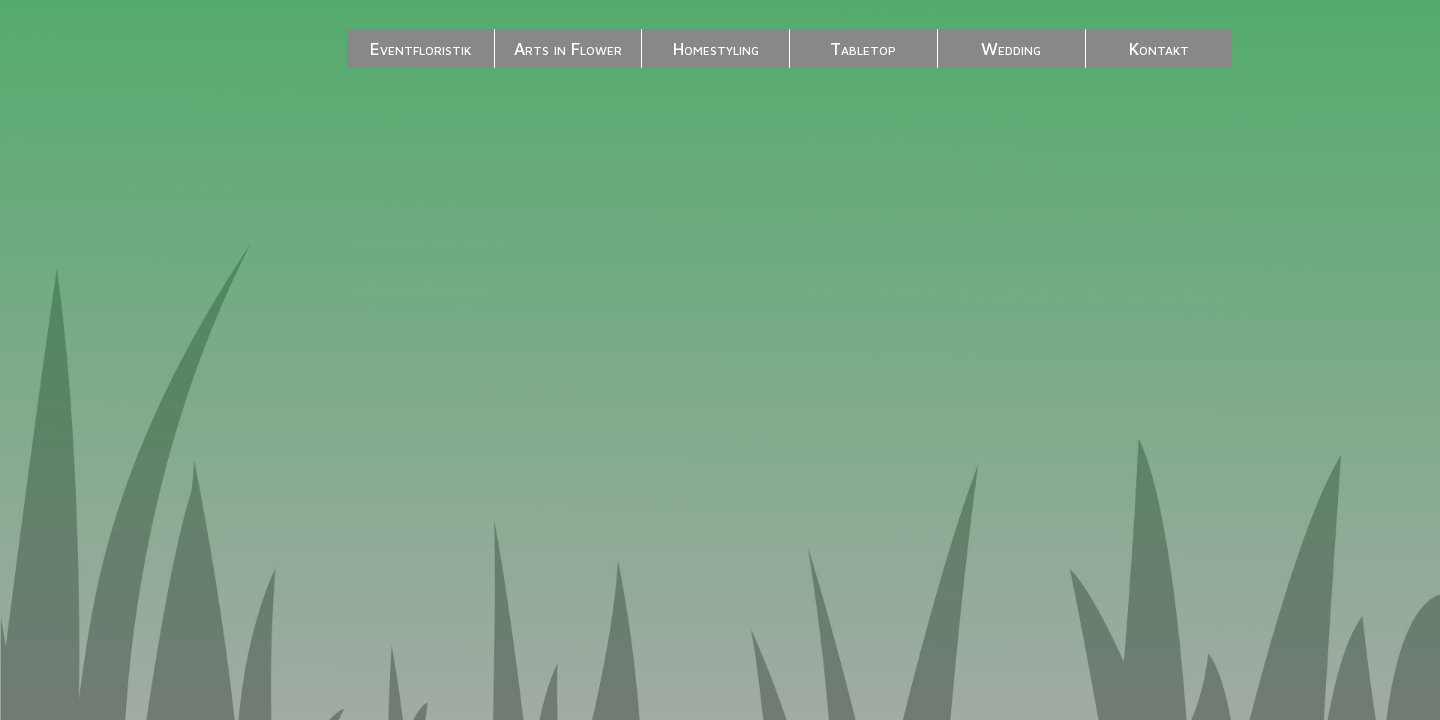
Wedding (1011, 48)
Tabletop (863, 48)
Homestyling (716, 48)
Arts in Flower (568, 48)
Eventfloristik (420, 48)
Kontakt (1159, 48)
